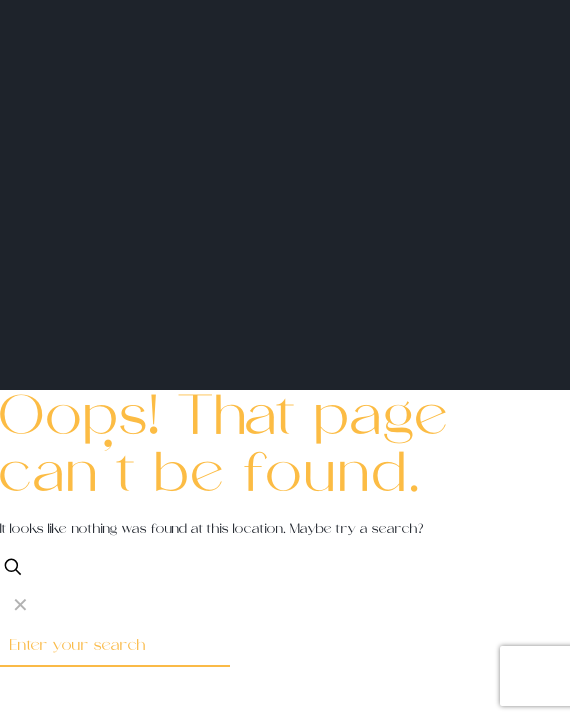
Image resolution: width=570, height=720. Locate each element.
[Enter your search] (115, 646)
